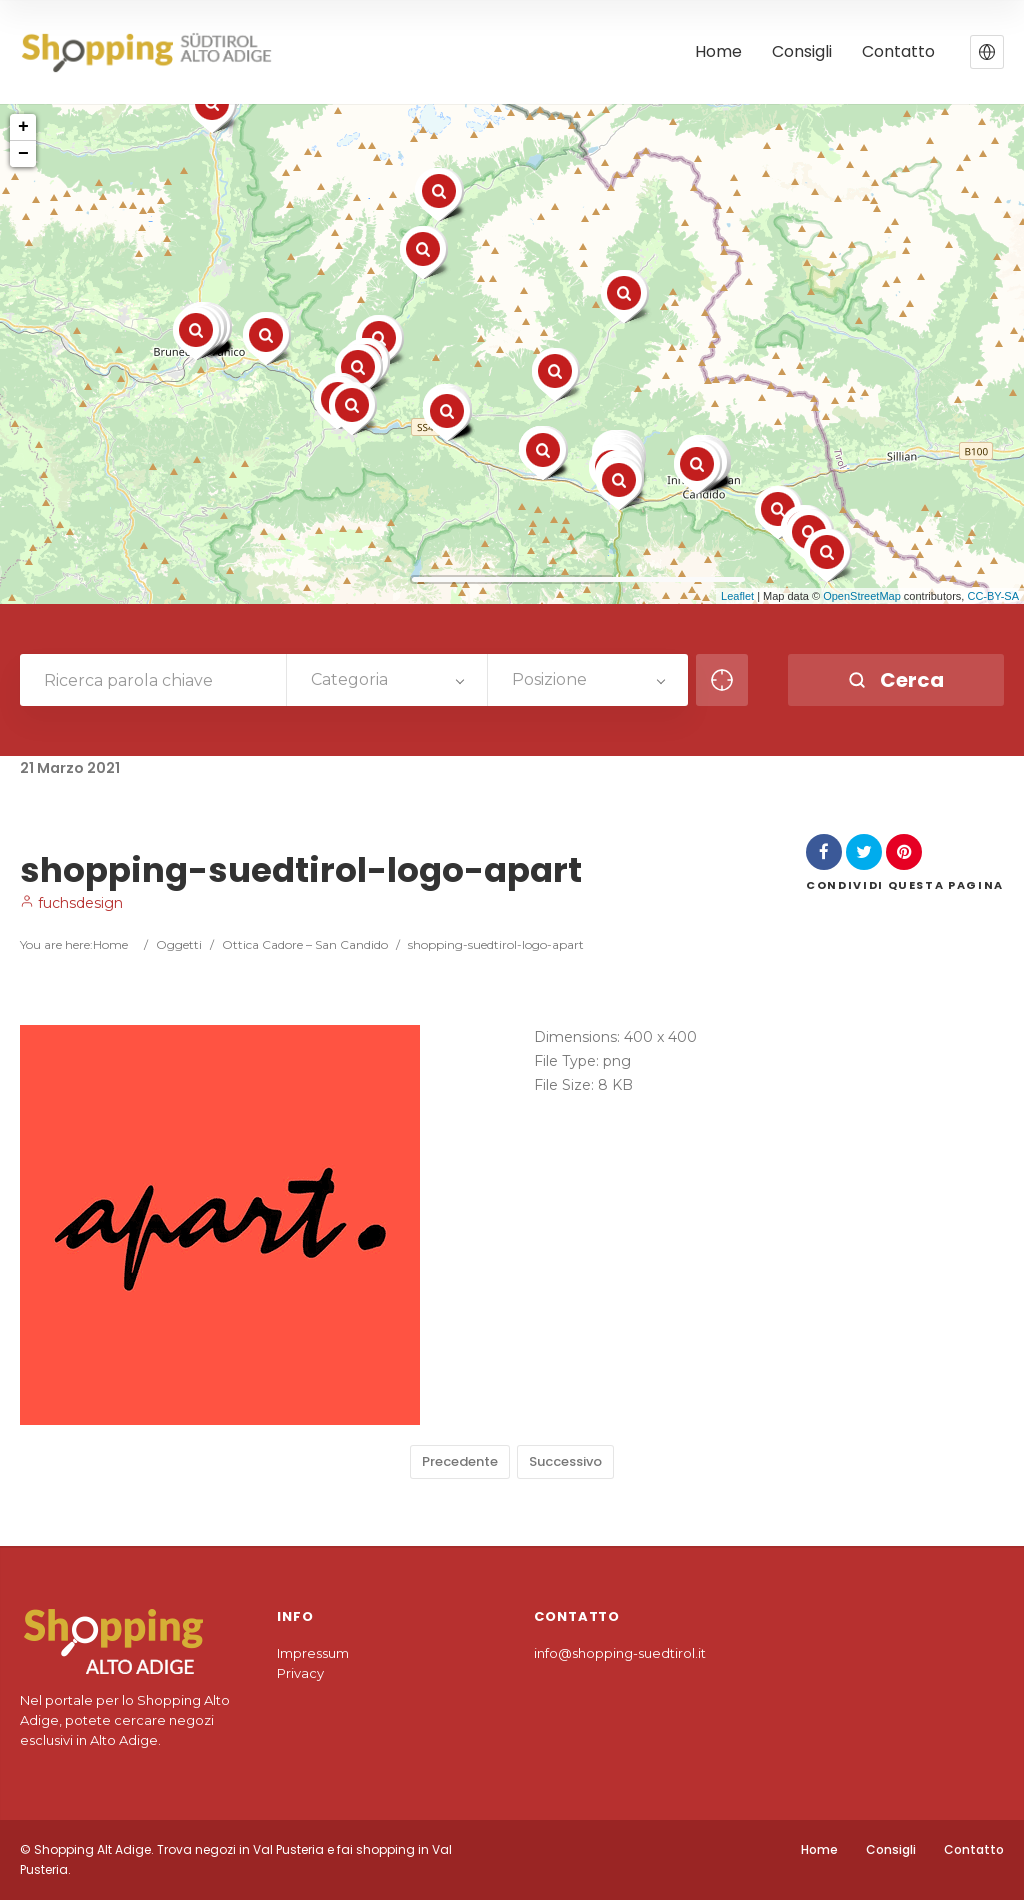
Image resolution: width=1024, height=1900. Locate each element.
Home (110, 944)
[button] (987, 52)
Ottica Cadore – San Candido (305, 944)
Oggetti (179, 944)
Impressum (313, 1653)
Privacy (300, 1673)
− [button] (23, 154)
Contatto (974, 1849)
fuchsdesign (71, 903)
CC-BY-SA (993, 596)
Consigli (891, 1849)
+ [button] (23, 127)
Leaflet (737, 596)
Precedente (460, 1461)
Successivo (565, 1461)
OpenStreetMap (862, 596)
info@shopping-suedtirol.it (620, 1653)
